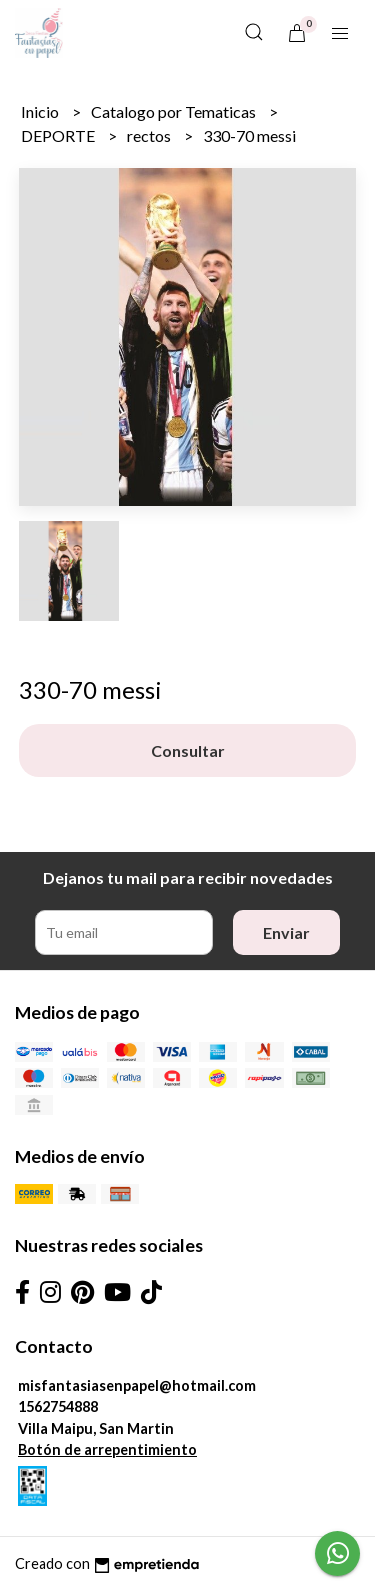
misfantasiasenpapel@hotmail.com (137, 1385)
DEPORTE (59, 135)
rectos (150, 135)
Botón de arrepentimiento (107, 1449)
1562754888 (58, 1406)
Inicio (41, 111)
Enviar (286, 932)
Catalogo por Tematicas (175, 111)
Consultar (188, 750)
